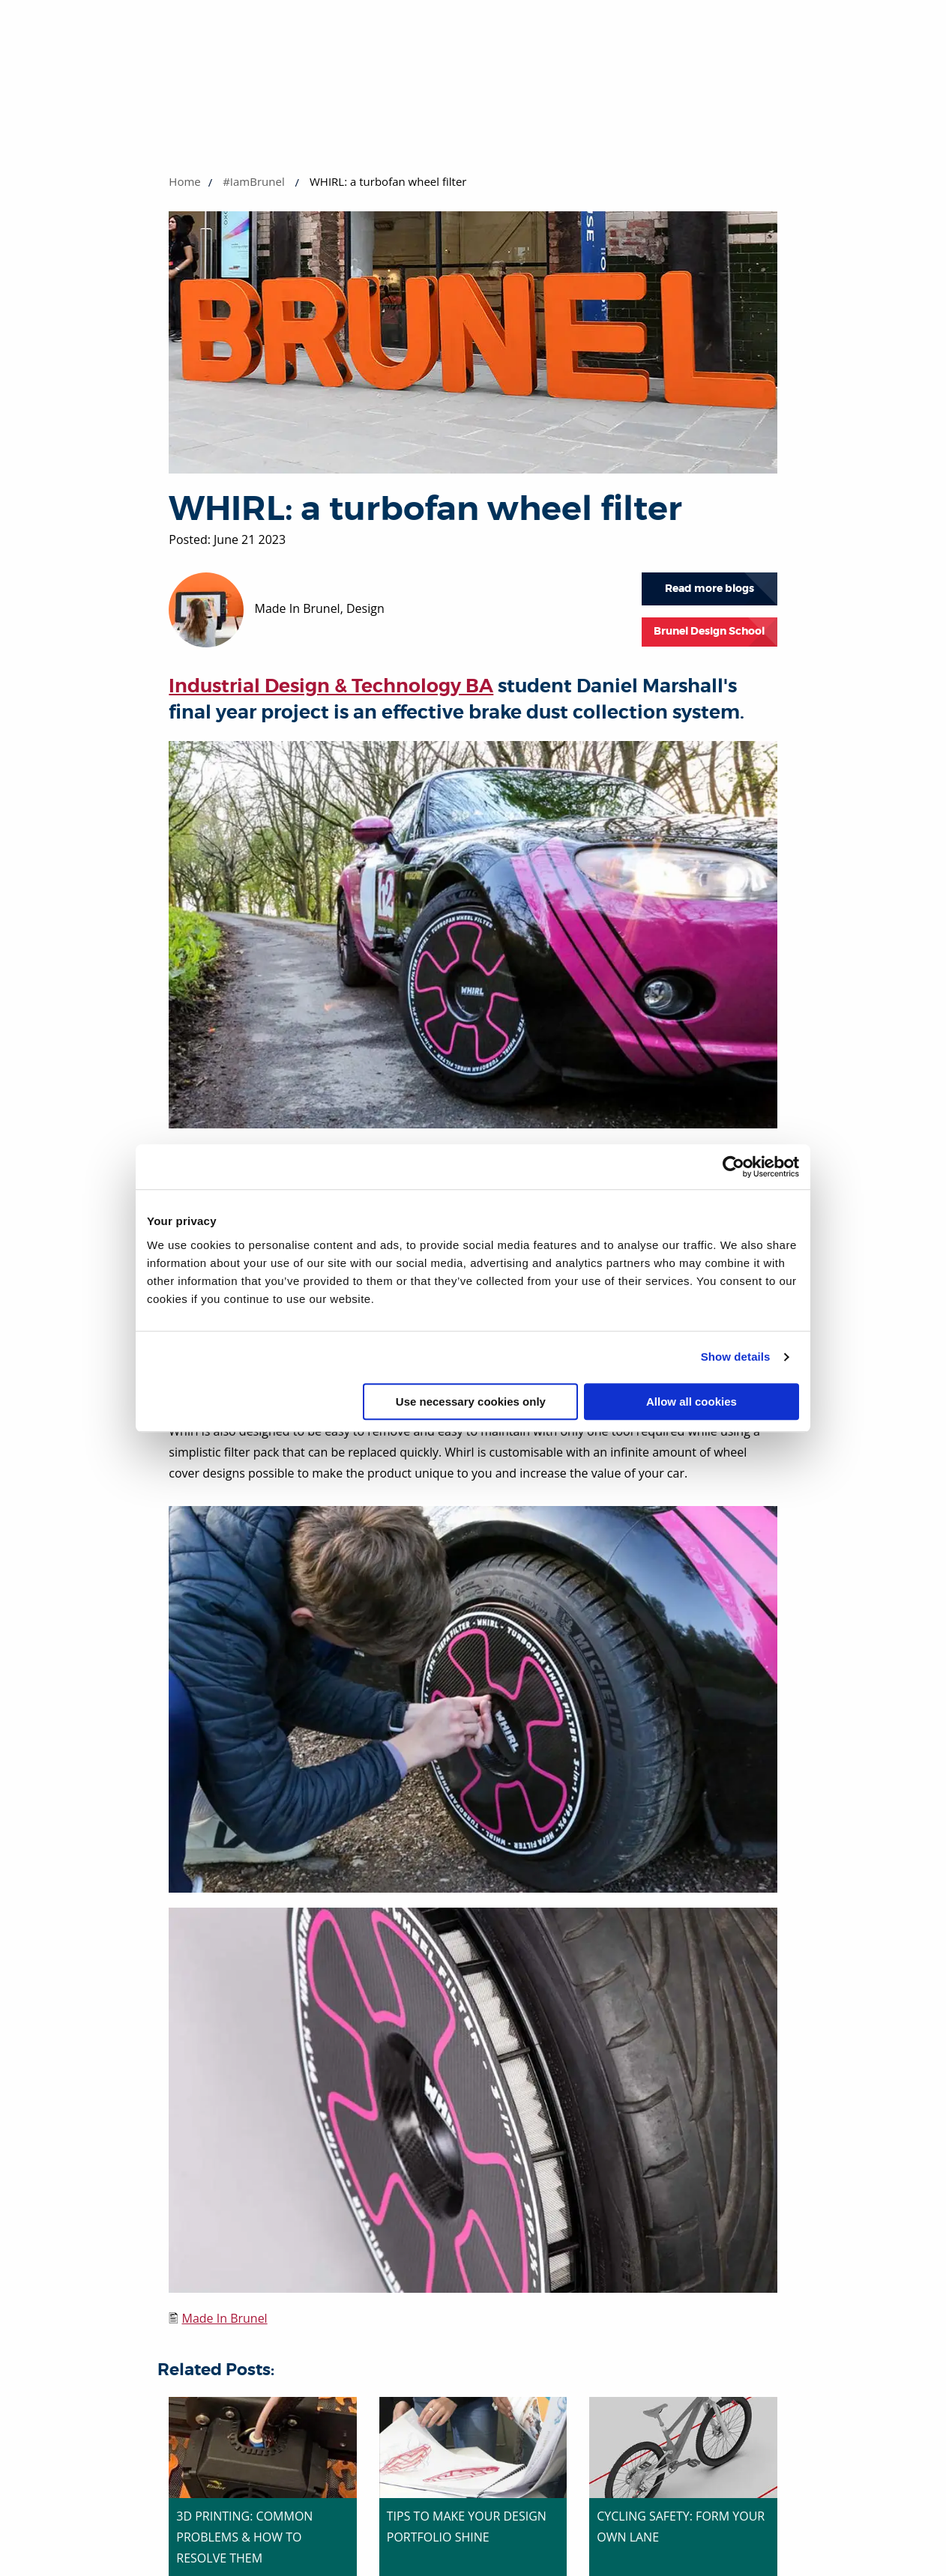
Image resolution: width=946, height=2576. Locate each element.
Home (184, 181)
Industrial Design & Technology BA (331, 686)
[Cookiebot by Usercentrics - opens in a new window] (733, 1166)
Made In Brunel (224, 2318)
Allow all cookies (691, 1401)
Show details (736, 1356)
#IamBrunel (254, 181)
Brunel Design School (709, 631)
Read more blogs (709, 588)
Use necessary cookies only (471, 1401)
